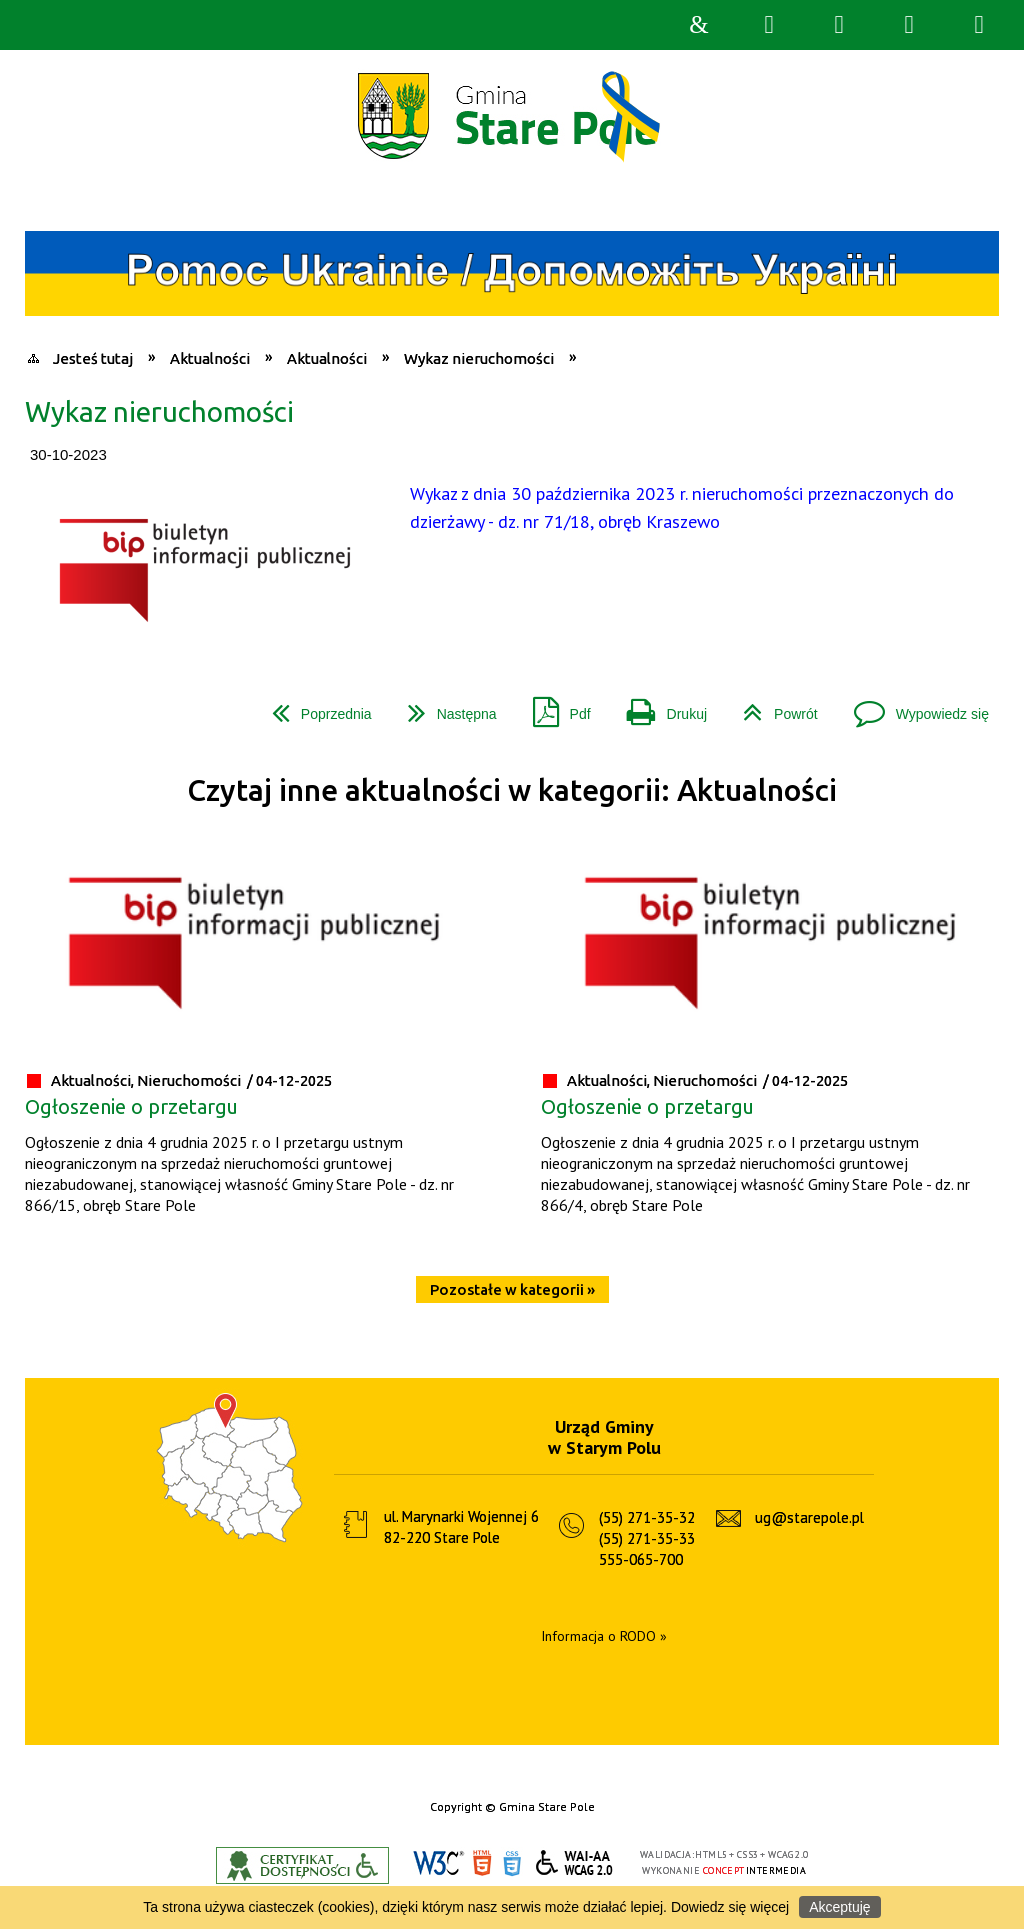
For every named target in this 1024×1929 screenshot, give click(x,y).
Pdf (554, 706)
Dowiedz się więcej (730, 1907)
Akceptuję (839, 1907)
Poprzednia (314, 706)
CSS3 (512, 1863)
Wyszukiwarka (769, 25)
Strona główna (699, 25)
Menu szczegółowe (979, 25)
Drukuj (659, 706)
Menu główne (909, 25)
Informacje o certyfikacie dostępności (302, 1865)
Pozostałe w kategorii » (512, 1289)
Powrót (772, 706)
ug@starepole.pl (809, 1517)
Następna (444, 706)
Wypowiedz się (913, 706)
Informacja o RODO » (604, 1636)
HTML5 (482, 1863)
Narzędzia (839, 25)
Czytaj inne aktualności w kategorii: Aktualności (512, 790)
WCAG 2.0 (575, 1862)
